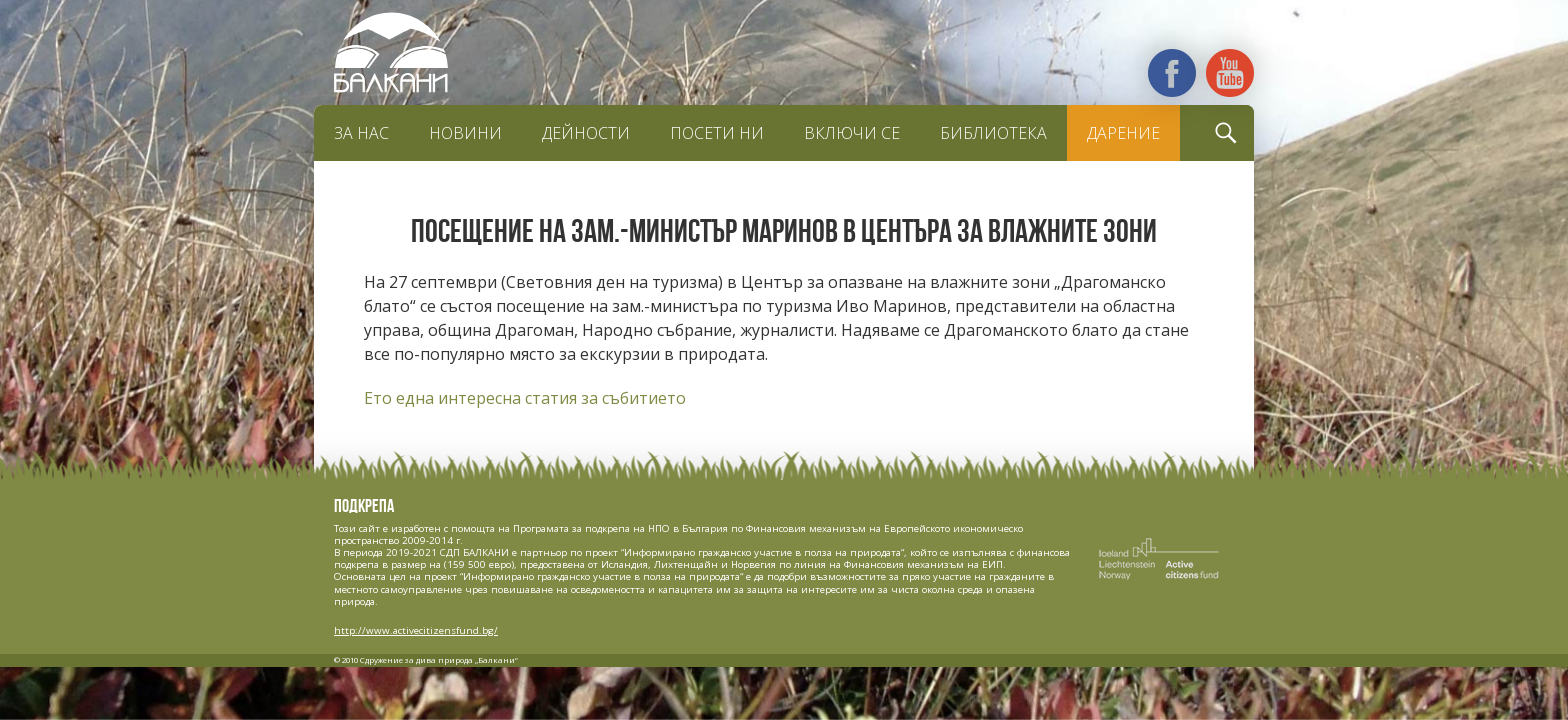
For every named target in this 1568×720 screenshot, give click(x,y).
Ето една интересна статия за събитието (525, 398)
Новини (465, 133)
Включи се (852, 133)
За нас (361, 133)
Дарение (1123, 133)
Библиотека (993, 133)
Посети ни (717, 133)
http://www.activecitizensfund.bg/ (416, 630)
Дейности (586, 133)
